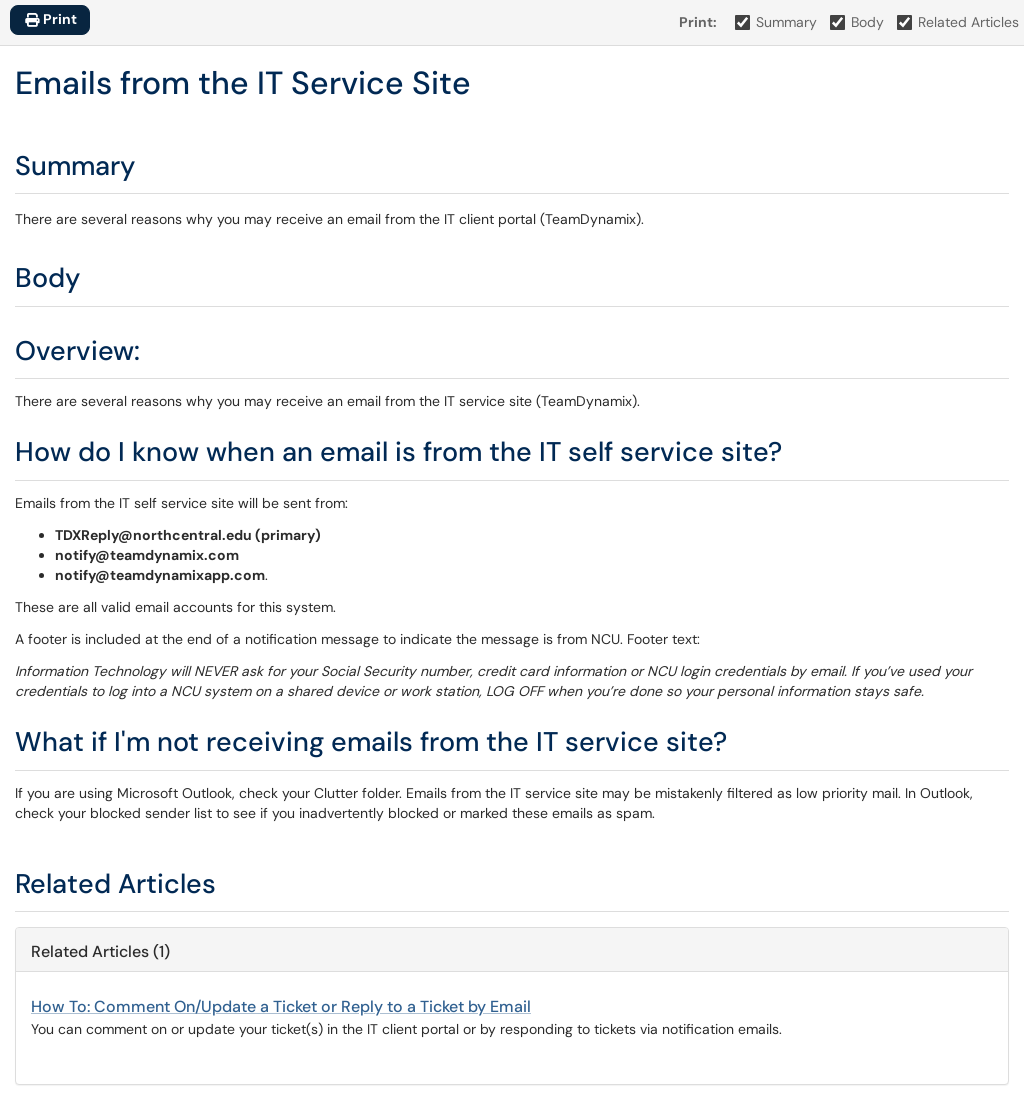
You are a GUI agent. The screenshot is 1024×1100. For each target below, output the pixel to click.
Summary (776, 22)
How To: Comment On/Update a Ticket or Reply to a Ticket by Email (281, 1006)
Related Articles (958, 22)
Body (857, 22)
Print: (698, 22)
